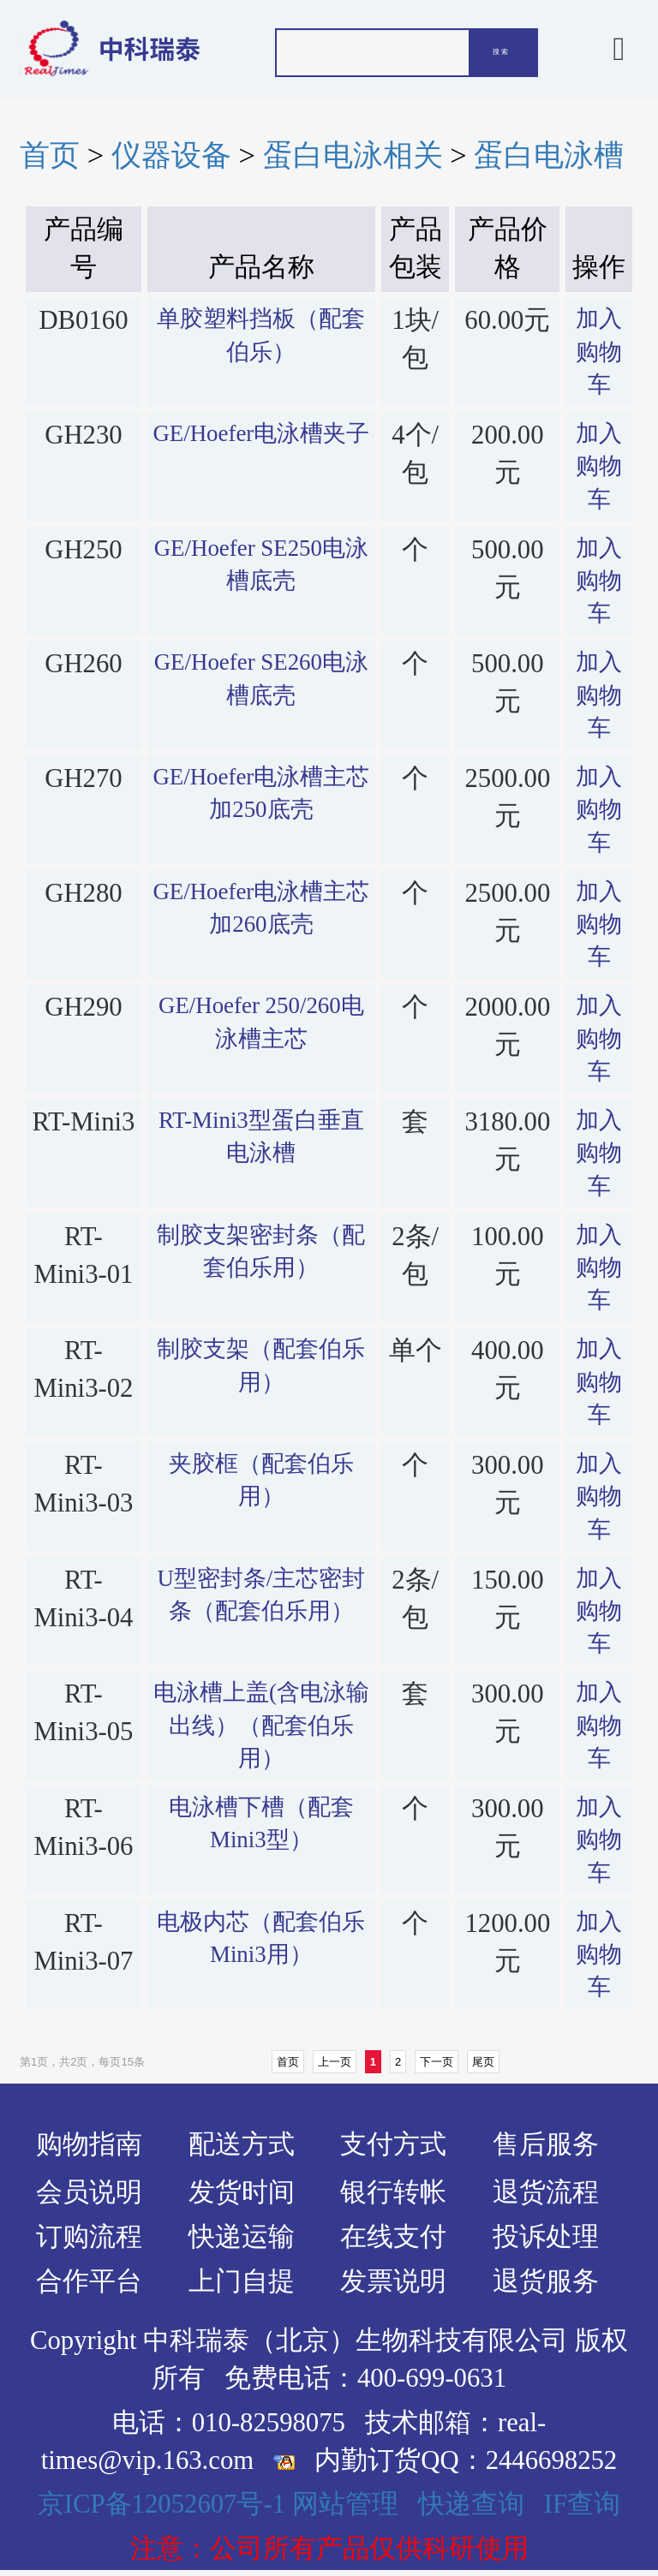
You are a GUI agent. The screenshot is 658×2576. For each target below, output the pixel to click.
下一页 (436, 2061)
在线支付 (393, 2236)
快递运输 (241, 2236)
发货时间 (241, 2192)
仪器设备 (171, 155)
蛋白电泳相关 (353, 155)
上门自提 (241, 2281)
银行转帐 (393, 2192)
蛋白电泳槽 (549, 155)
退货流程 (546, 2192)
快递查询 (471, 2504)
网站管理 (345, 2504)
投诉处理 (546, 2236)
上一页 (334, 2061)
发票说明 (393, 2281)
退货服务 (546, 2281)
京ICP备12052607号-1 (161, 2504)
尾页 (483, 2061)
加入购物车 (599, 351)
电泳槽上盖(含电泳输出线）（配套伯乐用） (261, 1725)
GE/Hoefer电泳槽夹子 (261, 433)
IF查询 (582, 2504)
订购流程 (89, 2236)
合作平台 (89, 2281)
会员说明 (89, 2192)
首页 (50, 155)
